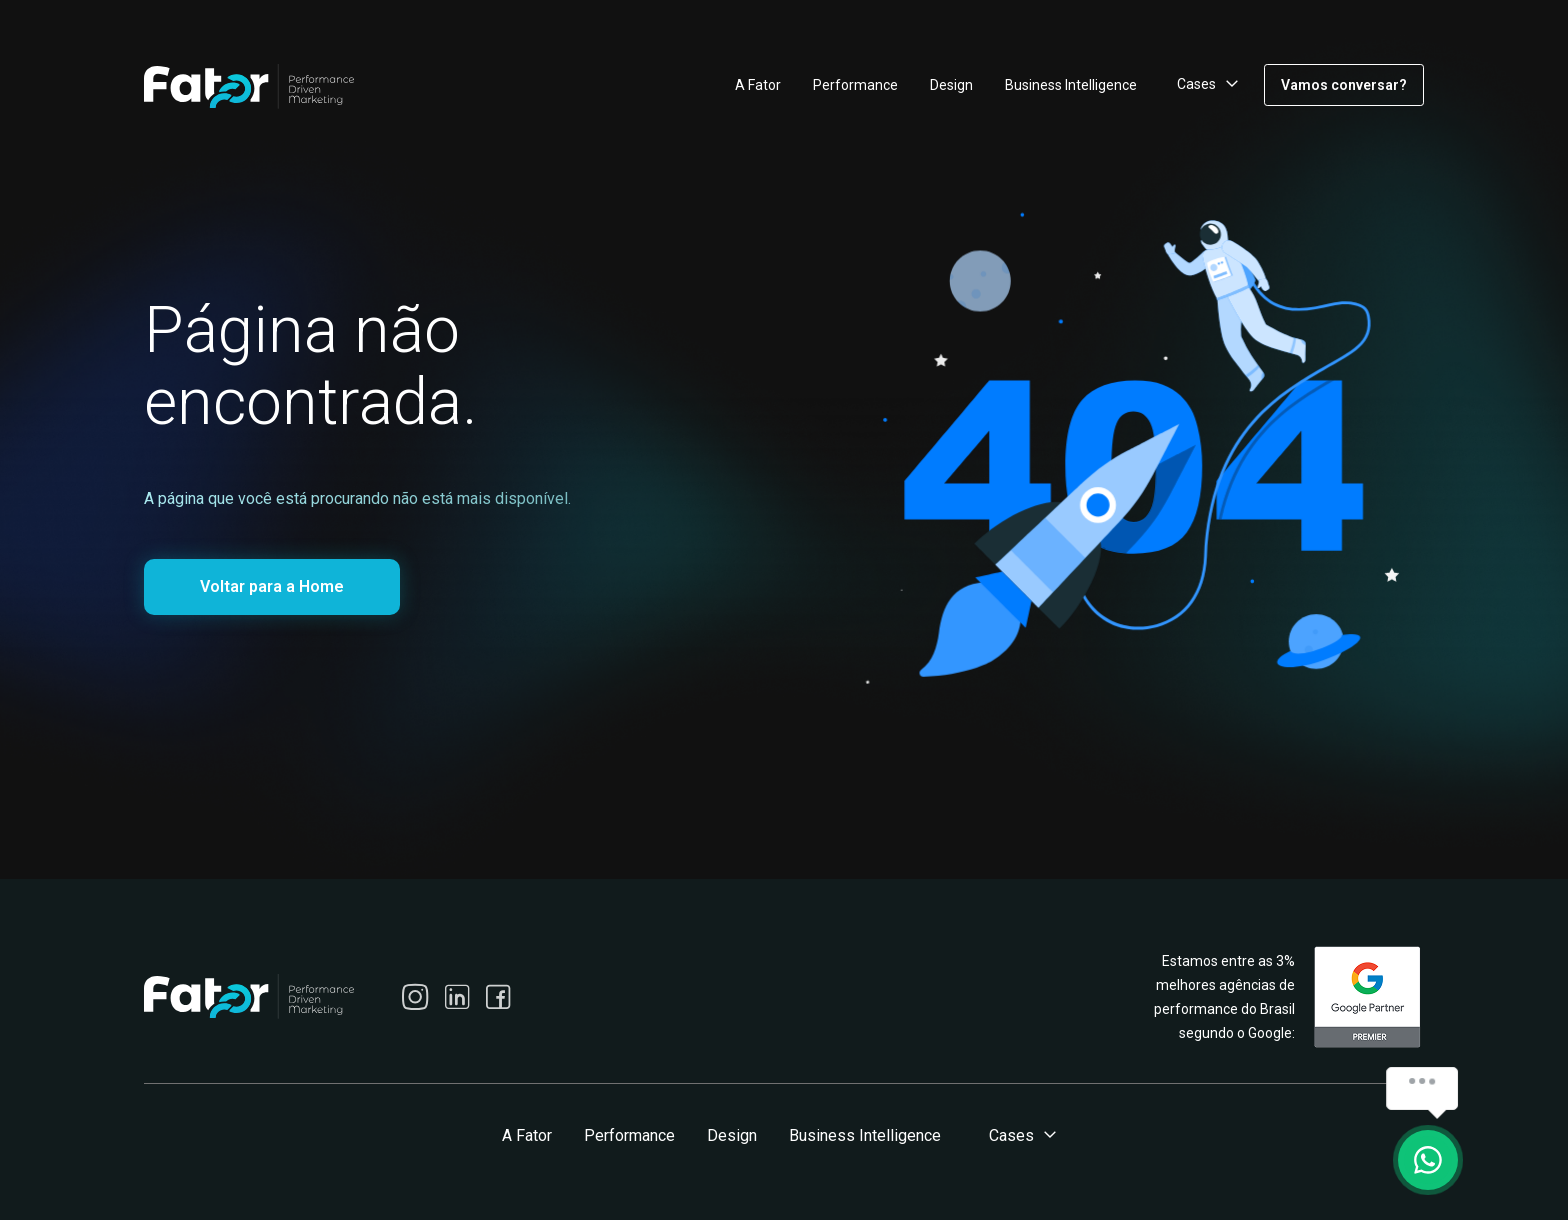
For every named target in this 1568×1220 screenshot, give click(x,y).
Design (951, 85)
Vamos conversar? (1344, 85)
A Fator (758, 85)
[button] (1204, 85)
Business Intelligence (1071, 85)
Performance (855, 85)
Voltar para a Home (272, 586)
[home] (249, 86)
